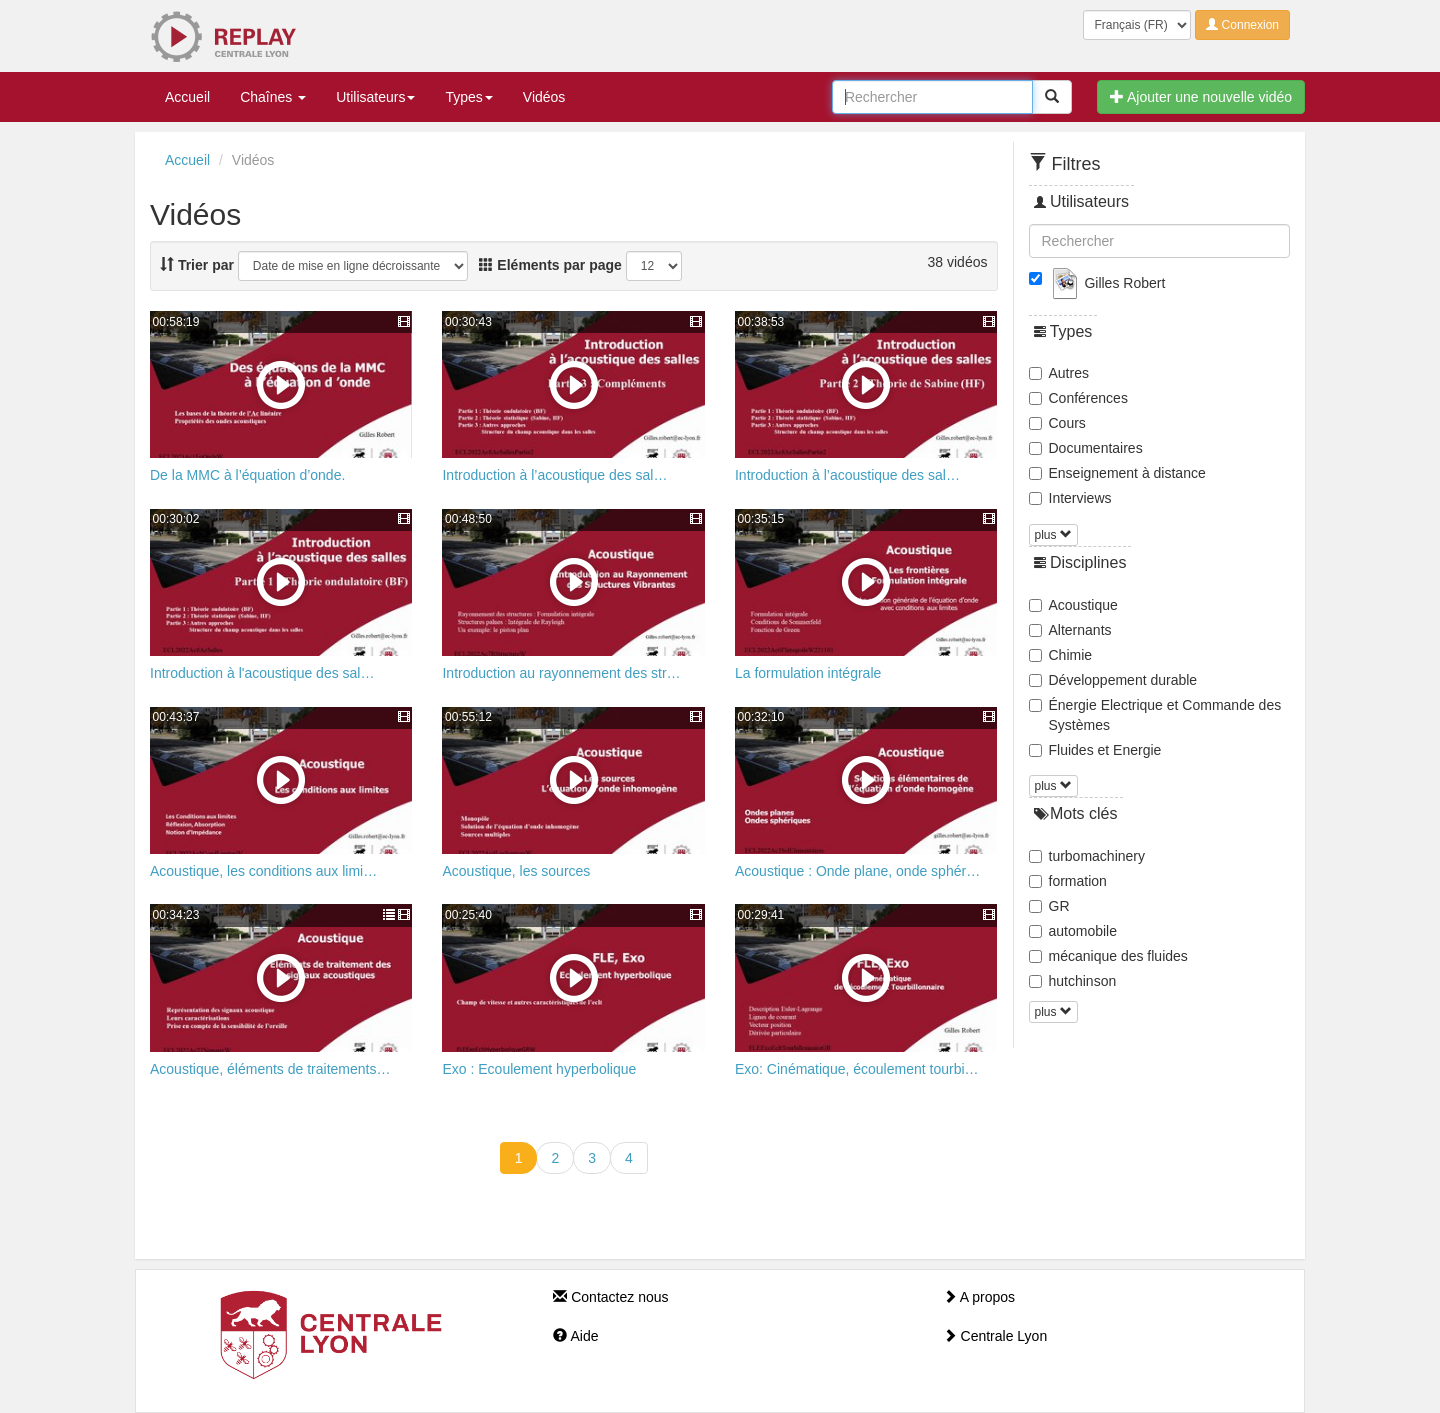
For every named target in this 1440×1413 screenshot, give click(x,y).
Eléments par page (550, 265)
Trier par (197, 265)
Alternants (1070, 630)
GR (1049, 906)
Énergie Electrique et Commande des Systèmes (1155, 715)
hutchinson (1073, 981)
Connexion (1242, 25)
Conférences (1078, 398)
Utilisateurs (375, 97)
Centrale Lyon (995, 1336)
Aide (575, 1336)
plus (1053, 535)
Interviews (1070, 498)
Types (468, 97)
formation (1068, 881)
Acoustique (1073, 605)
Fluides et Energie (1095, 750)
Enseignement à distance (1117, 473)
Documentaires (1086, 448)
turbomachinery (1087, 856)
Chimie (1061, 655)
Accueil (187, 97)
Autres (1059, 373)
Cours (1057, 423)
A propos (979, 1297)
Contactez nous (610, 1297)
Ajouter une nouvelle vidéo (1201, 97)
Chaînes (273, 97)
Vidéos (544, 97)
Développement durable (1113, 680)
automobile (1073, 931)
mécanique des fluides (1108, 956)
